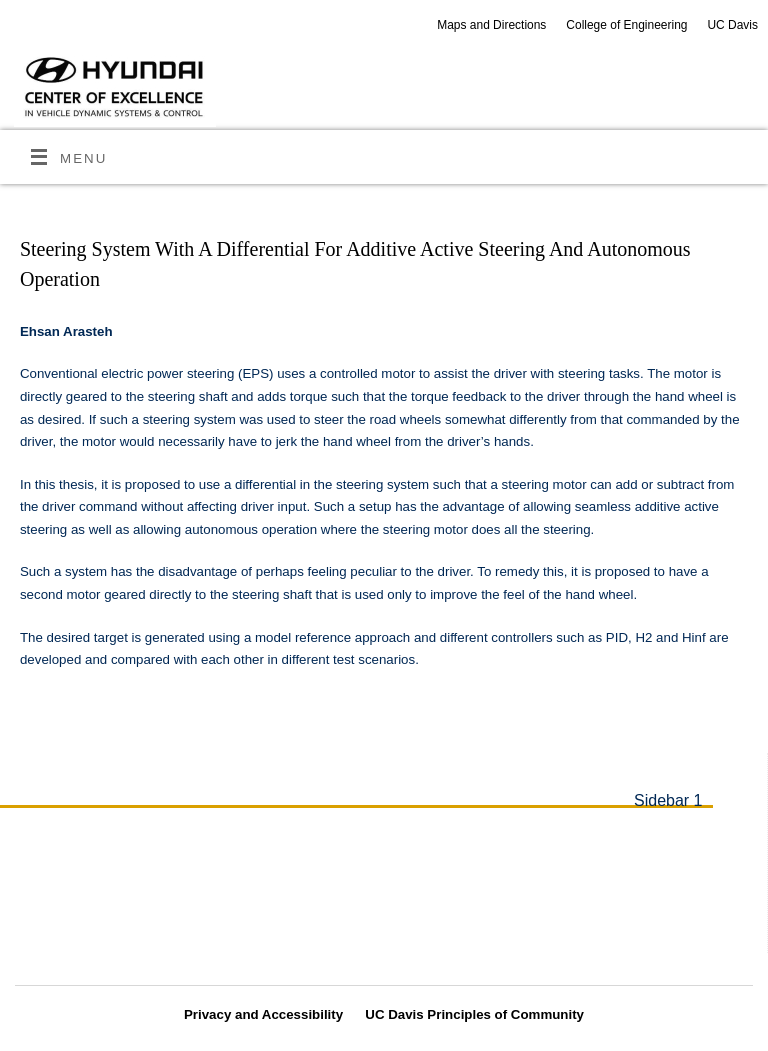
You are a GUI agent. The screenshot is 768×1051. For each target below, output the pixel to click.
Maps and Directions (491, 25)
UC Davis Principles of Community (474, 1014)
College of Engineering (626, 25)
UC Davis (732, 25)
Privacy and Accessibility (263, 1014)
